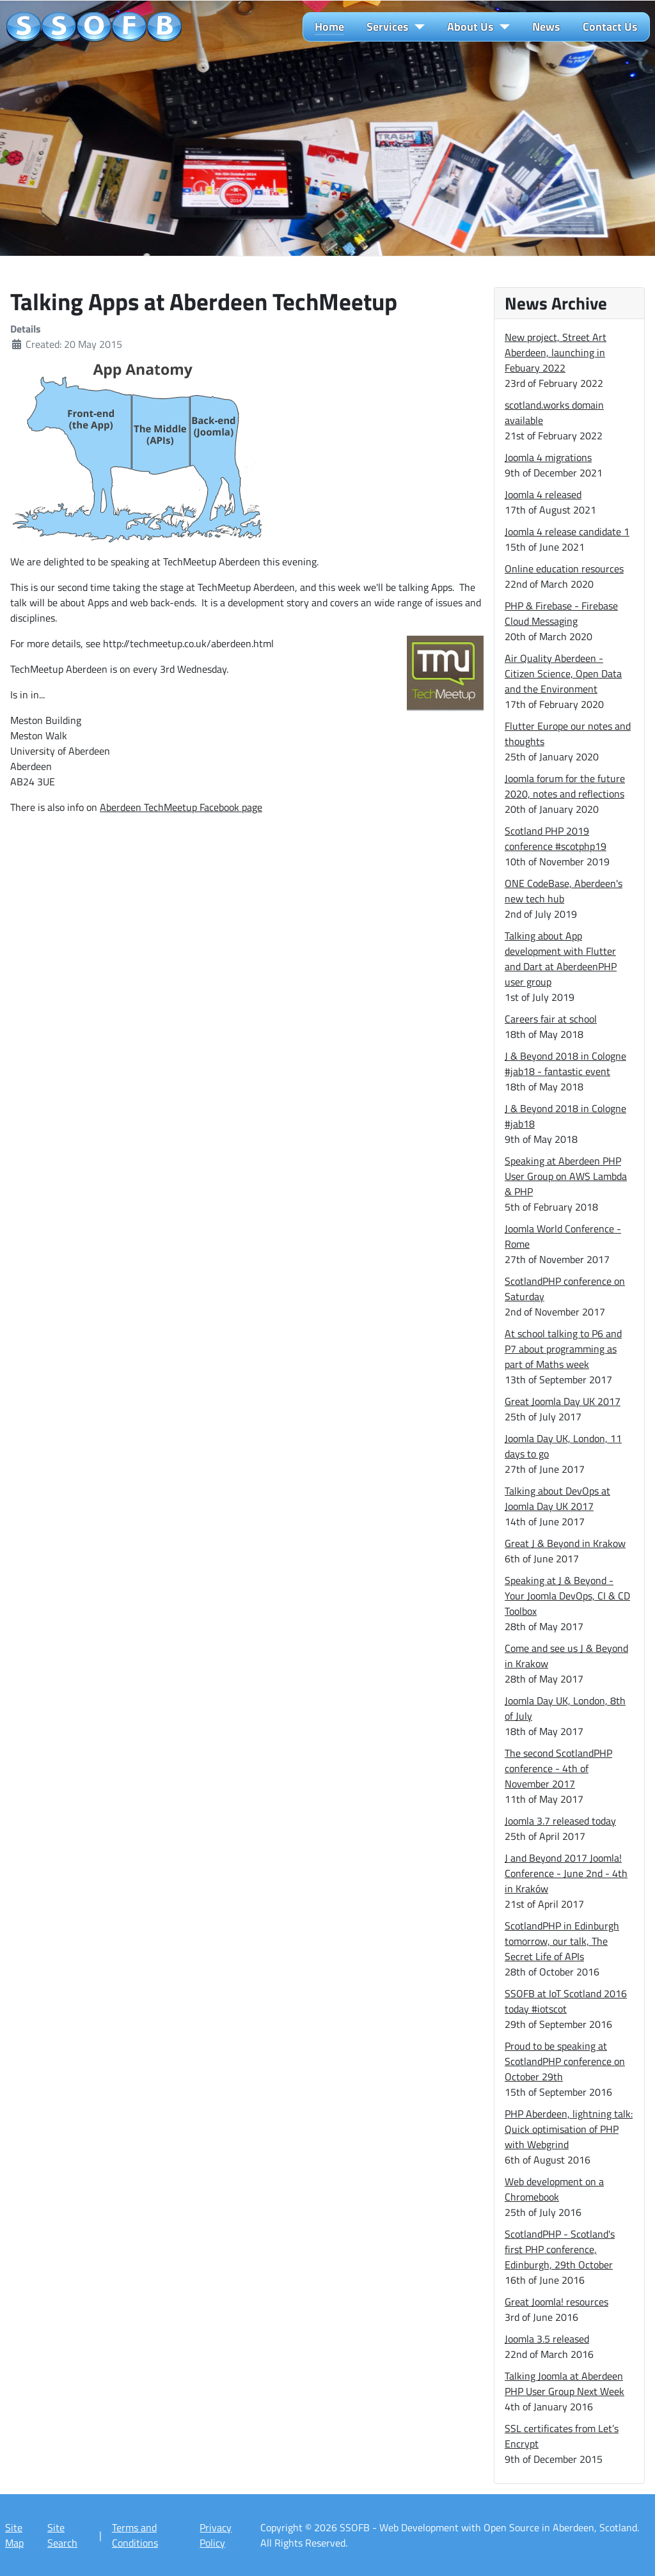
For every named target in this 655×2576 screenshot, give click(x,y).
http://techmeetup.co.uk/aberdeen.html (188, 643)
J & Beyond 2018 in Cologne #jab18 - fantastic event (565, 1063)
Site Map (14, 2535)
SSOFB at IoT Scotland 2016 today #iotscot (566, 2001)
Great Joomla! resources (556, 2301)
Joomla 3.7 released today (560, 1820)
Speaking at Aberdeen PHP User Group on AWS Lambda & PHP (566, 1176)
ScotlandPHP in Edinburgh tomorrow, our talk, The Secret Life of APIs (562, 1941)
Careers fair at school (551, 1018)
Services (388, 27)
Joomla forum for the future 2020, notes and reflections (565, 786)
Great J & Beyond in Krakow (565, 1543)
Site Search (62, 2535)
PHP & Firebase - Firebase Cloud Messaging (561, 613)
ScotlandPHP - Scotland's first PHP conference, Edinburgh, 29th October (560, 2249)
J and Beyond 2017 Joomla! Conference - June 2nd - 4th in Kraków (566, 1873)
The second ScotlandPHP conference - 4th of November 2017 (558, 1768)
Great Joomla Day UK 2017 (562, 1401)
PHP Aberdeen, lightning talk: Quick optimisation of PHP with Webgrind (569, 2129)
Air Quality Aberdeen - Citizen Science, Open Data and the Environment (563, 673)
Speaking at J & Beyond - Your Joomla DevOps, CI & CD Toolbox (567, 1596)
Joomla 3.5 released (547, 2338)
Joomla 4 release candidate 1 (567, 531)
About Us (470, 27)
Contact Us (610, 27)
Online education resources (564, 568)
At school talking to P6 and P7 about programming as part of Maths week (563, 1349)
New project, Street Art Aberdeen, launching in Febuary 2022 (555, 352)
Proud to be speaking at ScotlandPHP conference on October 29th (565, 2061)
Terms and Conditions (135, 2535)
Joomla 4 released (543, 494)
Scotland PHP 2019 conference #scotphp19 (555, 838)
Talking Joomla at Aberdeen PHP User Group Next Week (564, 2383)
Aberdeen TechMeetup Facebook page (181, 807)
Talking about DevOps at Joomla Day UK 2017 (557, 1498)
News (546, 27)
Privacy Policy (216, 2535)
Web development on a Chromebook (554, 2189)
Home (329, 27)
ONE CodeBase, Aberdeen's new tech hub (563, 891)
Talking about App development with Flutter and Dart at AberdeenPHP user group (561, 958)
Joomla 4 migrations (548, 457)
